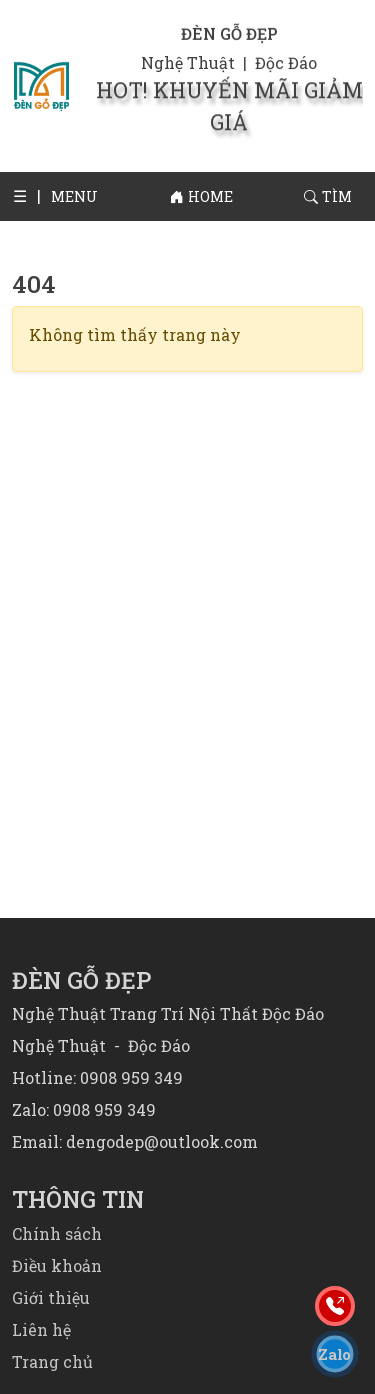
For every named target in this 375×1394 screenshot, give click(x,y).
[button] (27, 196)
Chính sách (57, 1233)
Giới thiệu (51, 1297)
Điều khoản (57, 1265)
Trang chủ (52, 1361)
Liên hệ (41, 1329)
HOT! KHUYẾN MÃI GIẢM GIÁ (229, 97)
